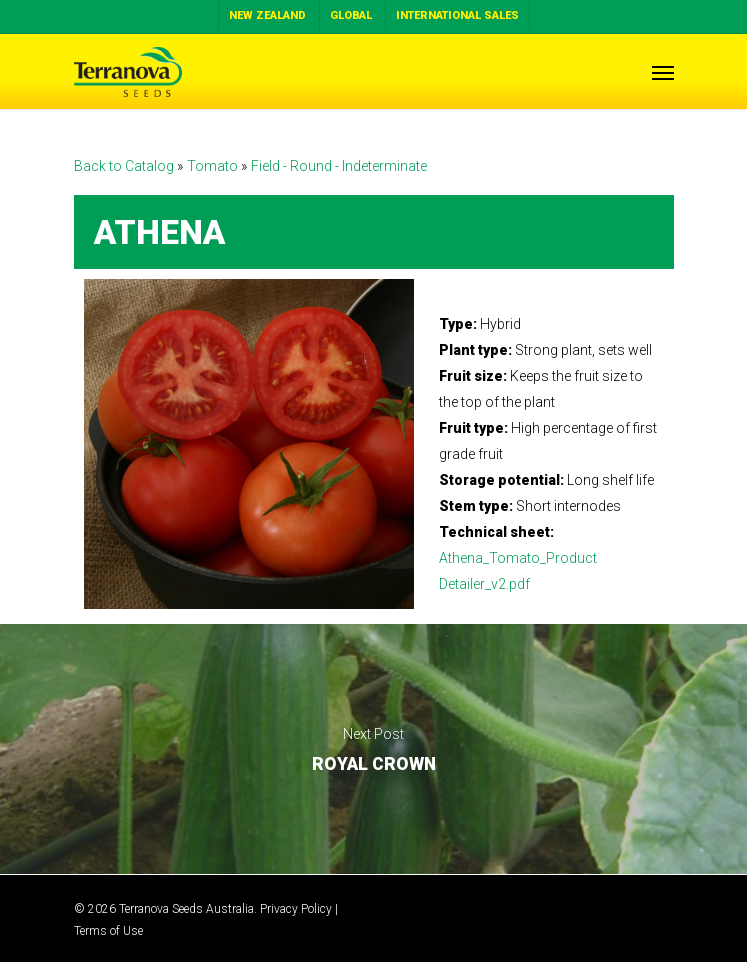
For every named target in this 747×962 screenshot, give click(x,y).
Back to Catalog (125, 166)
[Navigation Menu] (663, 72)
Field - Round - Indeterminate (339, 166)
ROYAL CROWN (373, 749)
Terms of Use (108, 931)
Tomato (214, 166)
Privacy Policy (296, 909)
